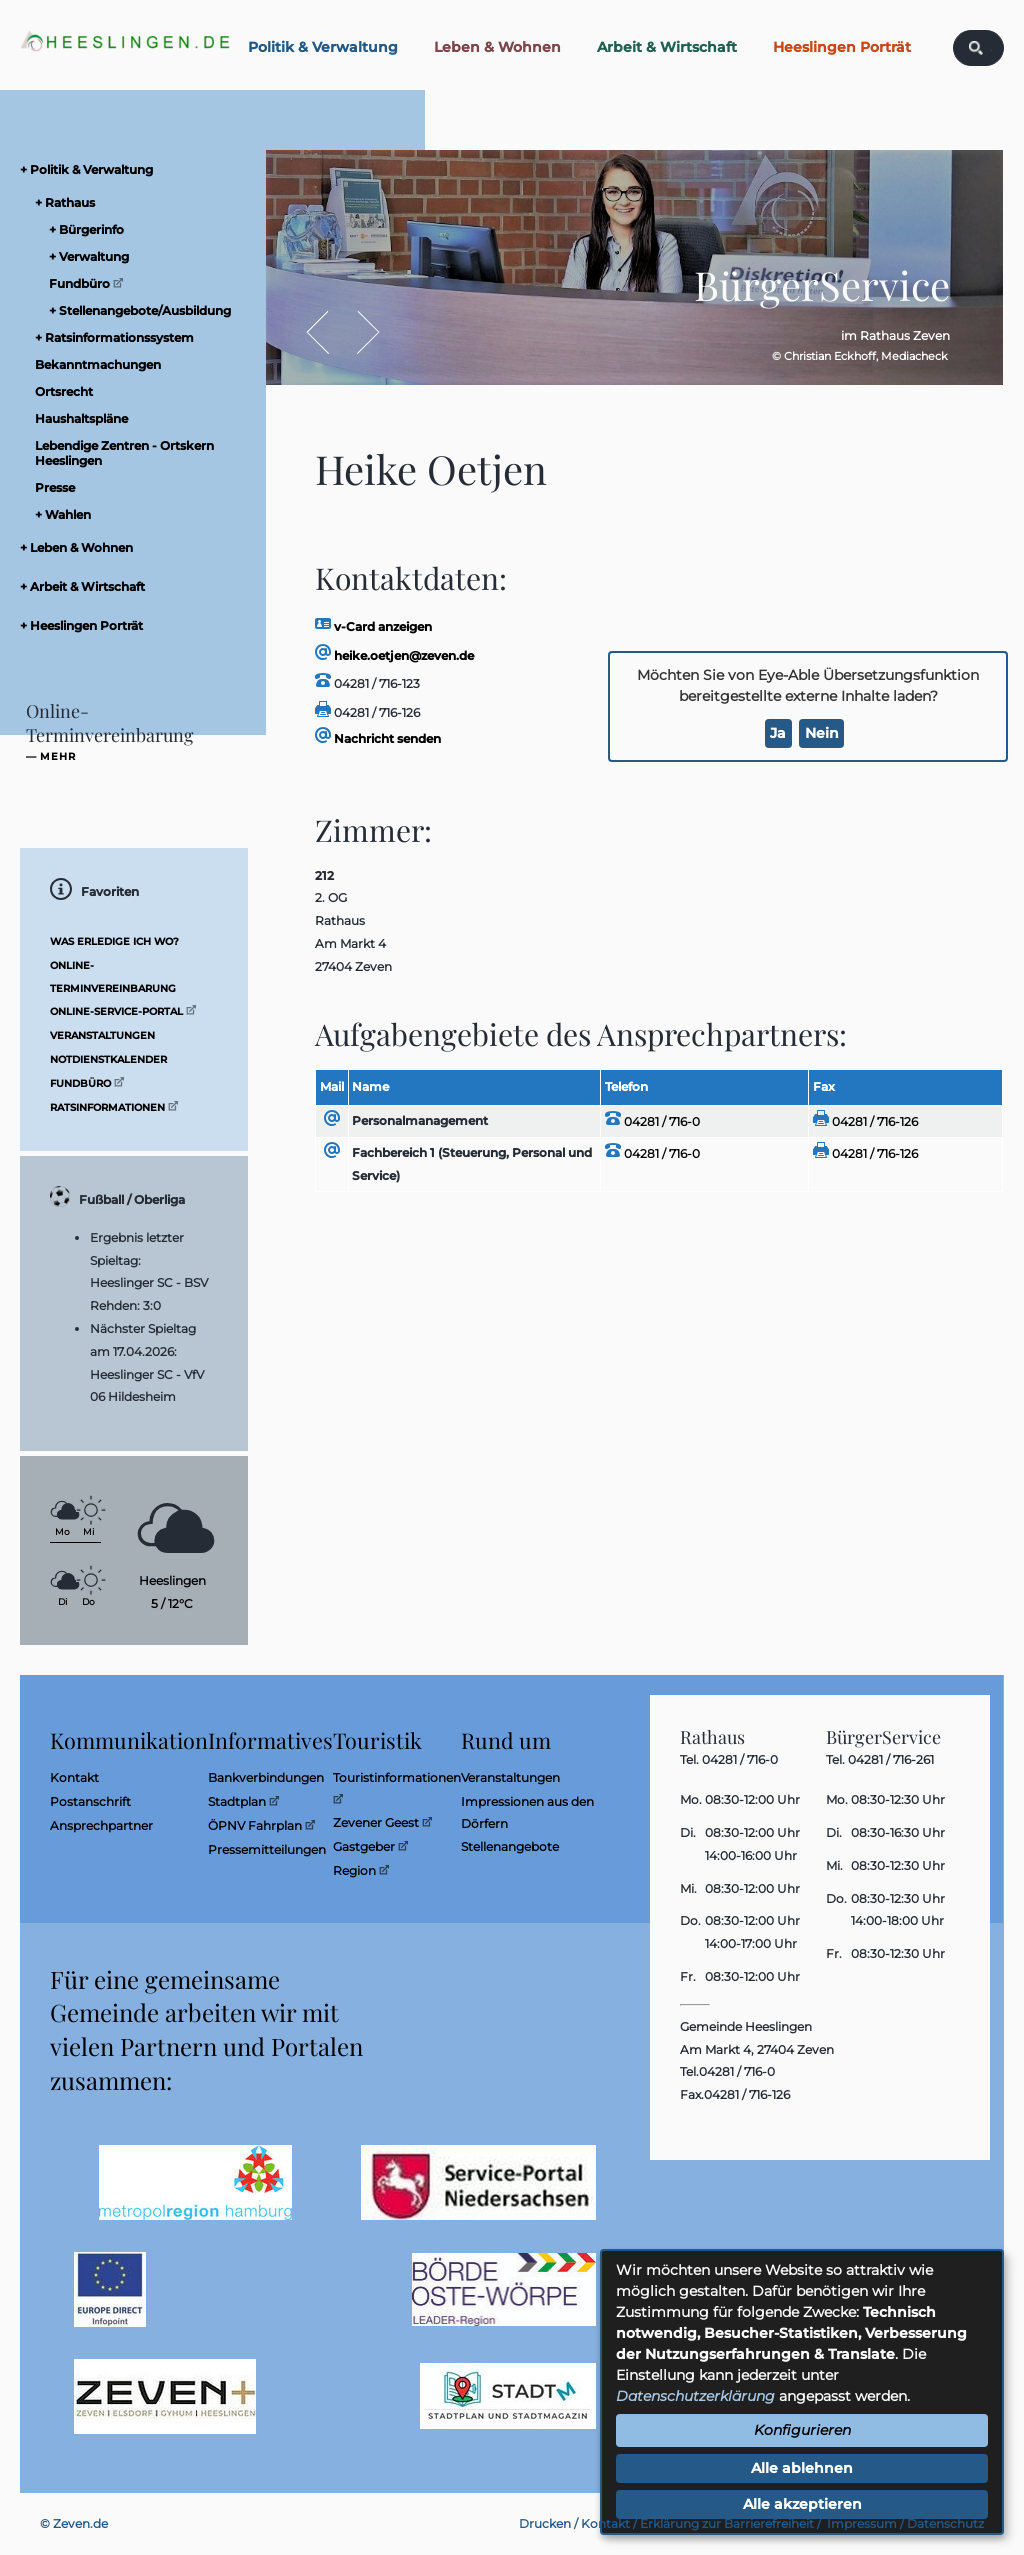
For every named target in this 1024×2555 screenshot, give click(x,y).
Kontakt (605, 2523)
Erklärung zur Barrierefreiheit (727, 2523)
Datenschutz (945, 2523)
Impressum (862, 2523)
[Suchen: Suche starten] (976, 48)
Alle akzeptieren (802, 2504)
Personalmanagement (420, 1120)
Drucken (545, 2523)
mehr (58, 757)
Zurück (328, 332)
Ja (778, 733)
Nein (822, 733)
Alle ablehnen (802, 2468)
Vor (358, 332)
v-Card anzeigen (373, 626)
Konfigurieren (802, 2430)
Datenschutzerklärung (695, 2396)
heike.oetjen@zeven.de (394, 655)
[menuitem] (140, 169)
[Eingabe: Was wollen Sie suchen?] (991, 48)
